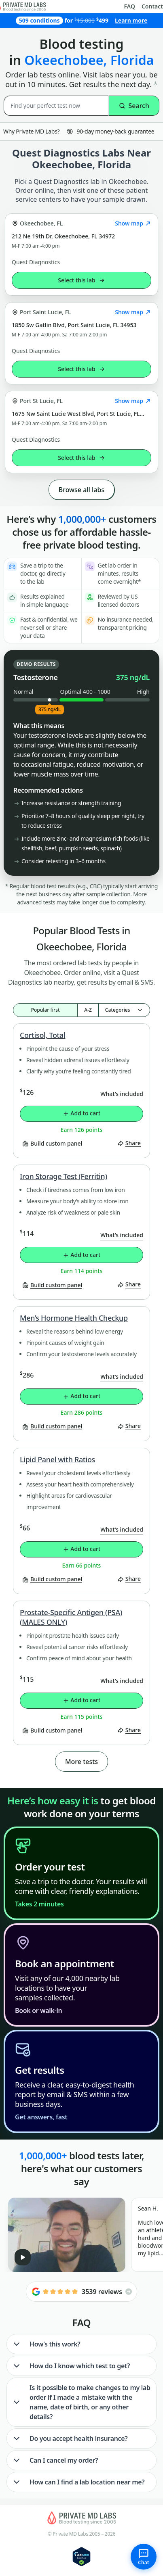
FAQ (129, 6)
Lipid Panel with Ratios (57, 1459)
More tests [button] (81, 1761)
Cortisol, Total (43, 1035)
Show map (133, 223)
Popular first (45, 1009)
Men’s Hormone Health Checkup (74, 1318)
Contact (152, 6)
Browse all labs (82, 489)
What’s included (121, 1094)
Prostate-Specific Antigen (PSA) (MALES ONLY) (71, 1617)
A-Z (88, 1009)
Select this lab (81, 280)
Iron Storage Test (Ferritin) (63, 1176)
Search (134, 105)
